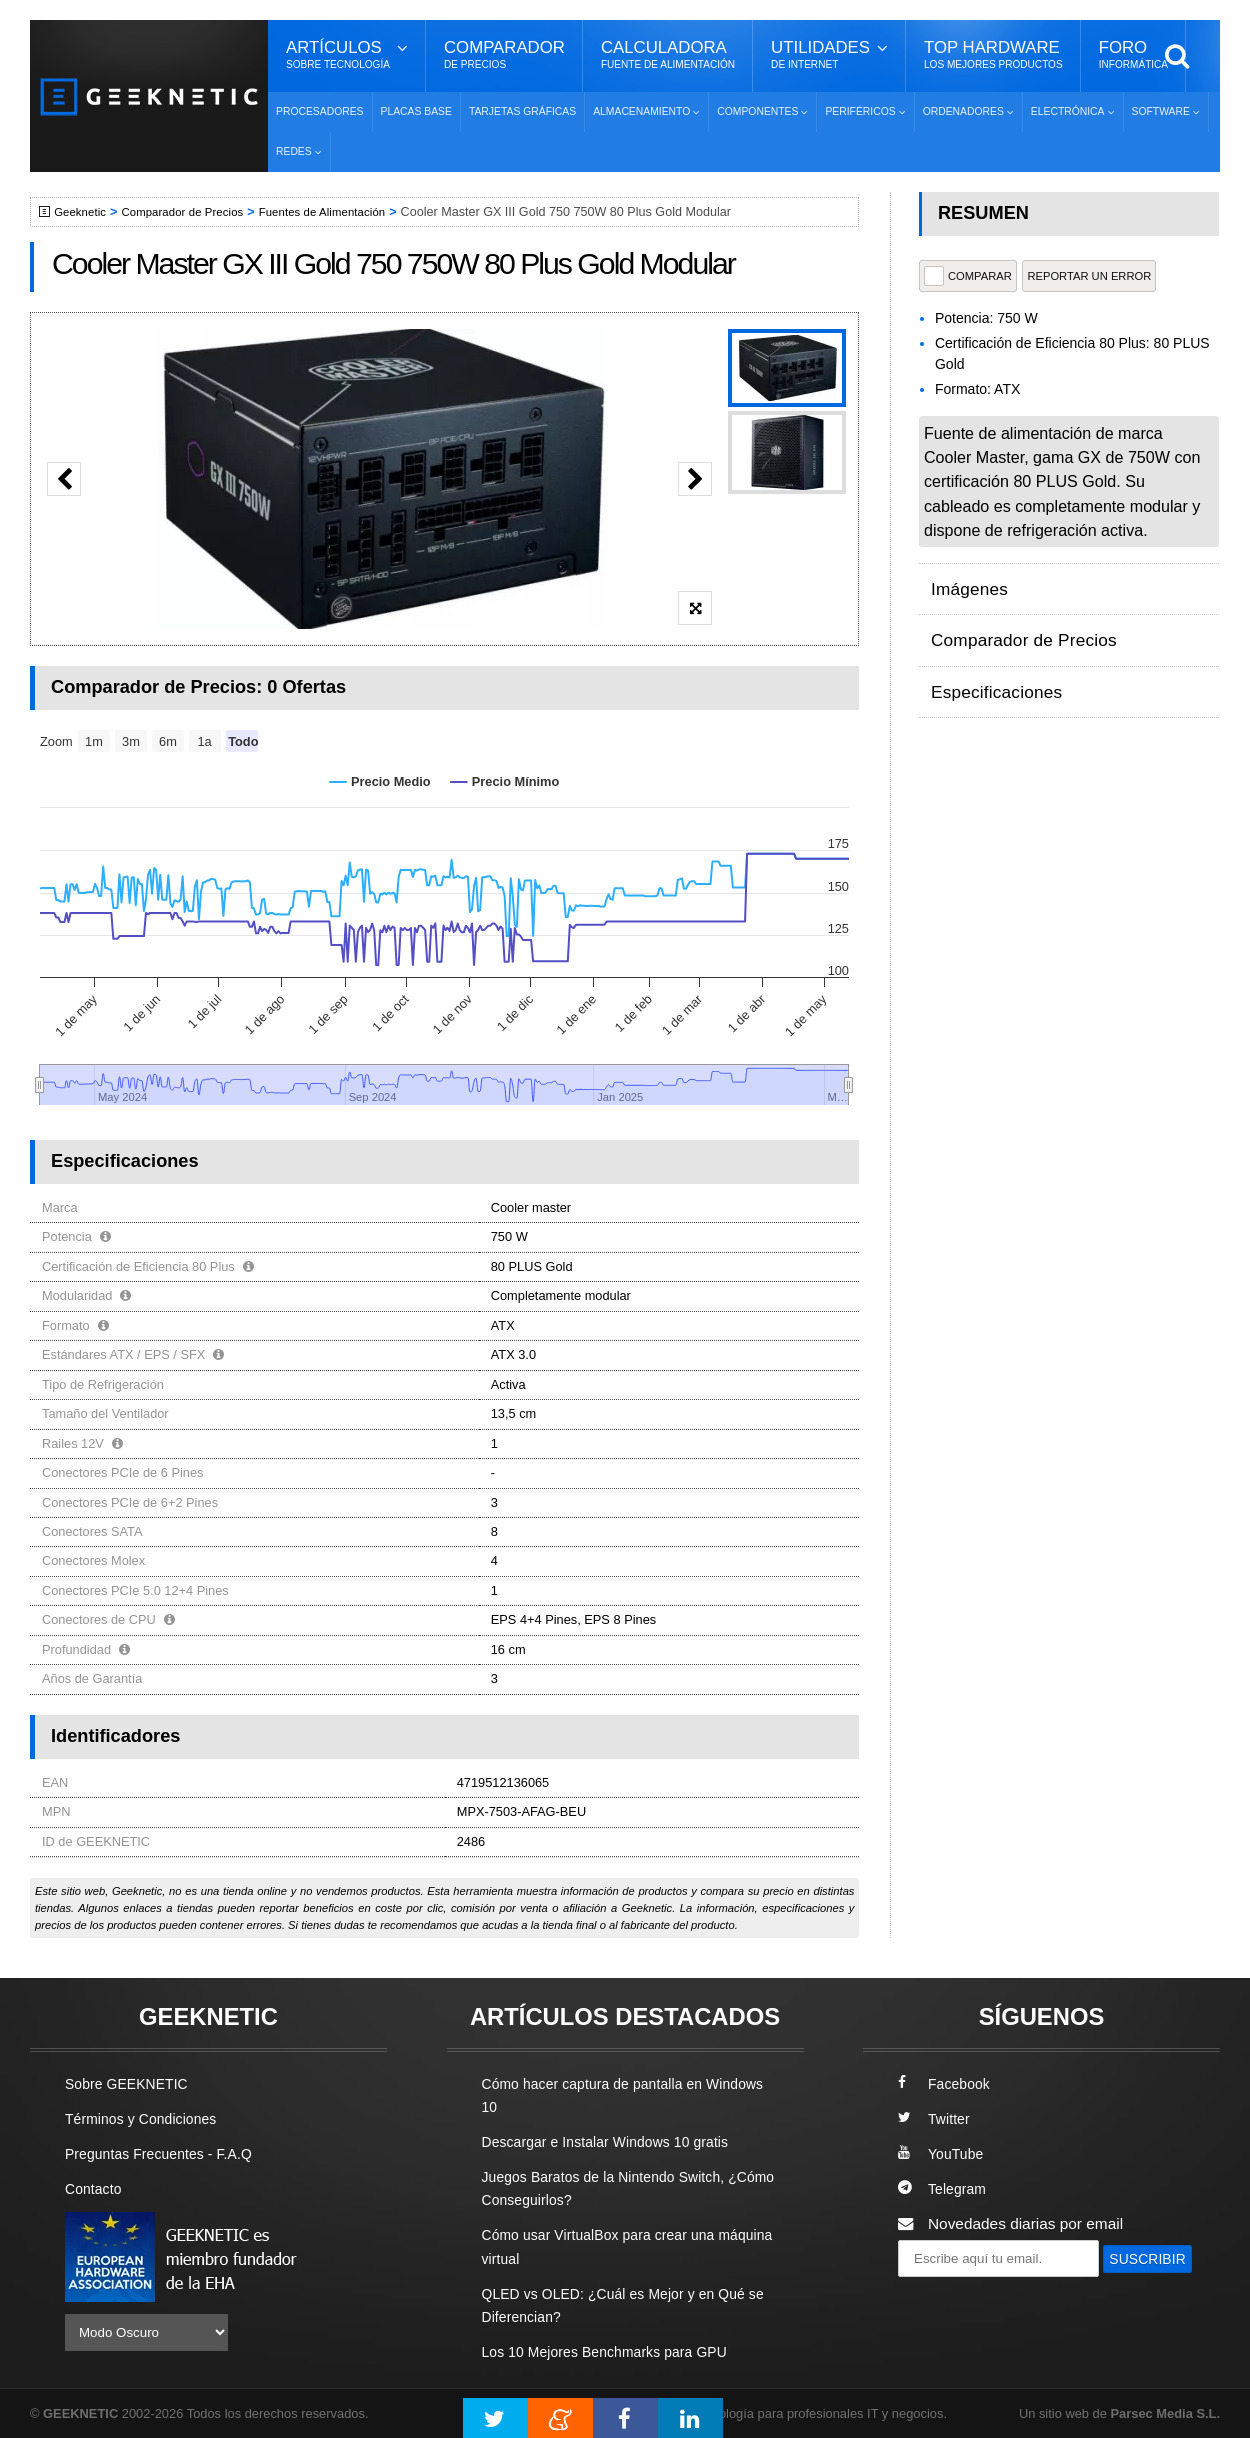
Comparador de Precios (193, 212)
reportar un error (1089, 276)
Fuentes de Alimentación (344, 212)
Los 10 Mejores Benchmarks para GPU (616, 2351)
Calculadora (668, 55)
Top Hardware (993, 55)
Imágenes (965, 582)
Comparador (504, 55)
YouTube (943, 2153)
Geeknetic (83, 212)
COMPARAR (968, 276)
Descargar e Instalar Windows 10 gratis (616, 2141)
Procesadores (320, 111)
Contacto (96, 2188)
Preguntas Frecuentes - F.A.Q (167, 2153)
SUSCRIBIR (946, 2295)
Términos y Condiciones (147, 2118)
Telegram (944, 2188)
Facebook (947, 2083)
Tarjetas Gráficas (522, 111)
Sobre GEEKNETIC (132, 2083)
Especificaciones (988, 660)
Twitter (935, 2118)
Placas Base (416, 111)
